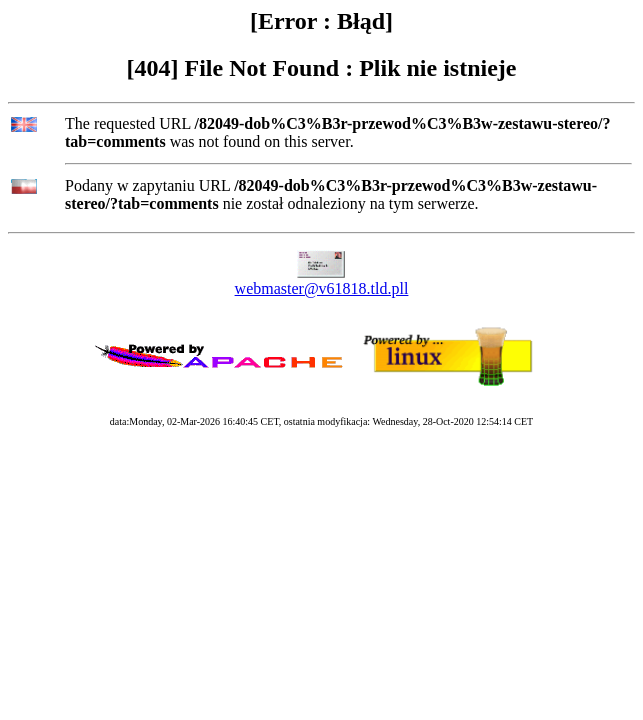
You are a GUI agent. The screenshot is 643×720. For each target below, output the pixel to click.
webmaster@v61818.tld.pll (322, 288)
